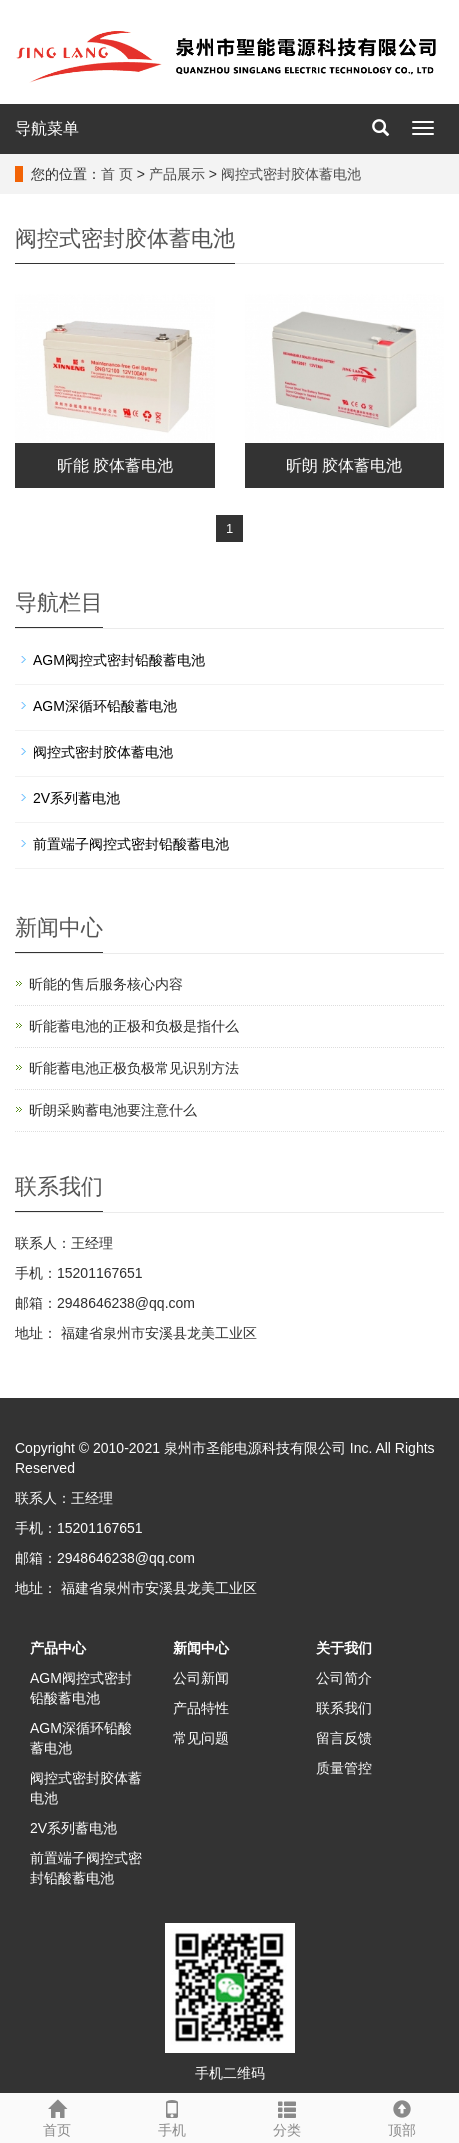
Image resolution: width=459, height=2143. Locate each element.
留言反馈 (344, 1738)
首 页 (117, 174)
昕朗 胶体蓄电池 (344, 465)
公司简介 (344, 1678)
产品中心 (58, 1648)
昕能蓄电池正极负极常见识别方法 (134, 1068)
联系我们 (344, 1708)
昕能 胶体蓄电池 (115, 465)
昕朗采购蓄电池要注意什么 (113, 1110)
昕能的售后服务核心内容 (106, 984)
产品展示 (177, 174)
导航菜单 (47, 128)
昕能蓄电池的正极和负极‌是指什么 (134, 1026)
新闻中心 (201, 1648)
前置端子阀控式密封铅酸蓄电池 (131, 844)
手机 (172, 2116)
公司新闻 (201, 1678)
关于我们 (344, 1648)
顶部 (401, 2116)
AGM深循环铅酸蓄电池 (105, 706)
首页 (57, 2116)
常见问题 (201, 1738)
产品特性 (201, 1708)
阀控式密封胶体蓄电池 (291, 174)
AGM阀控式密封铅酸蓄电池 (119, 660)
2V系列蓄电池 (76, 798)
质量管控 (344, 1768)
